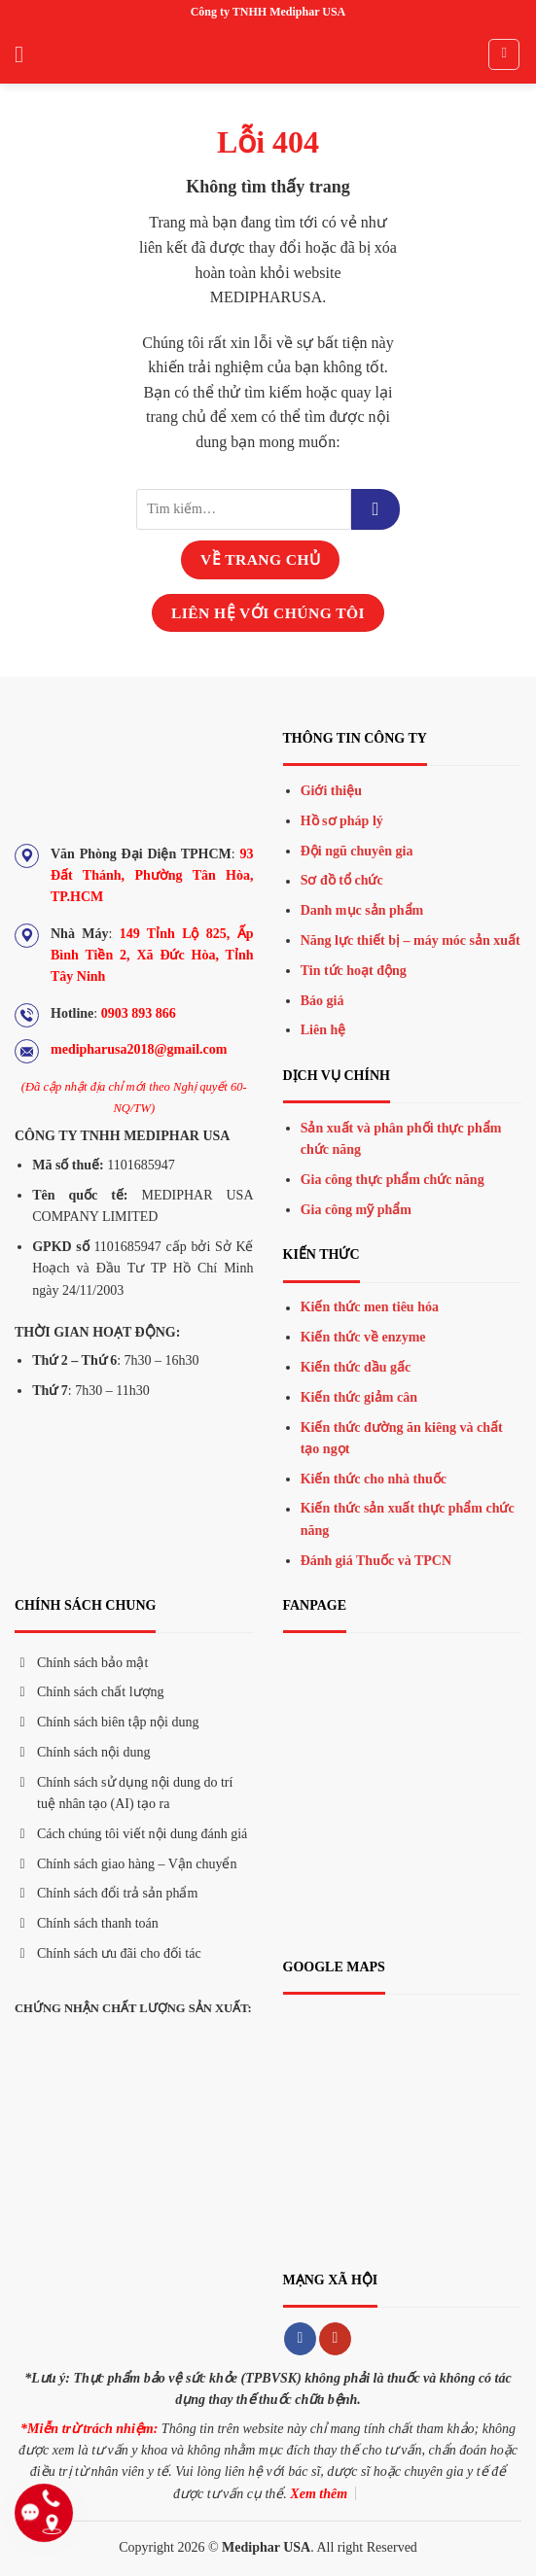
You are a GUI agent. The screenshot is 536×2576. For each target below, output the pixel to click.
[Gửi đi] (375, 509)
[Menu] (26, 54)
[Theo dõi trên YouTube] (335, 2338)
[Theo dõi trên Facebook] (300, 2338)
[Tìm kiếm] (503, 54)
